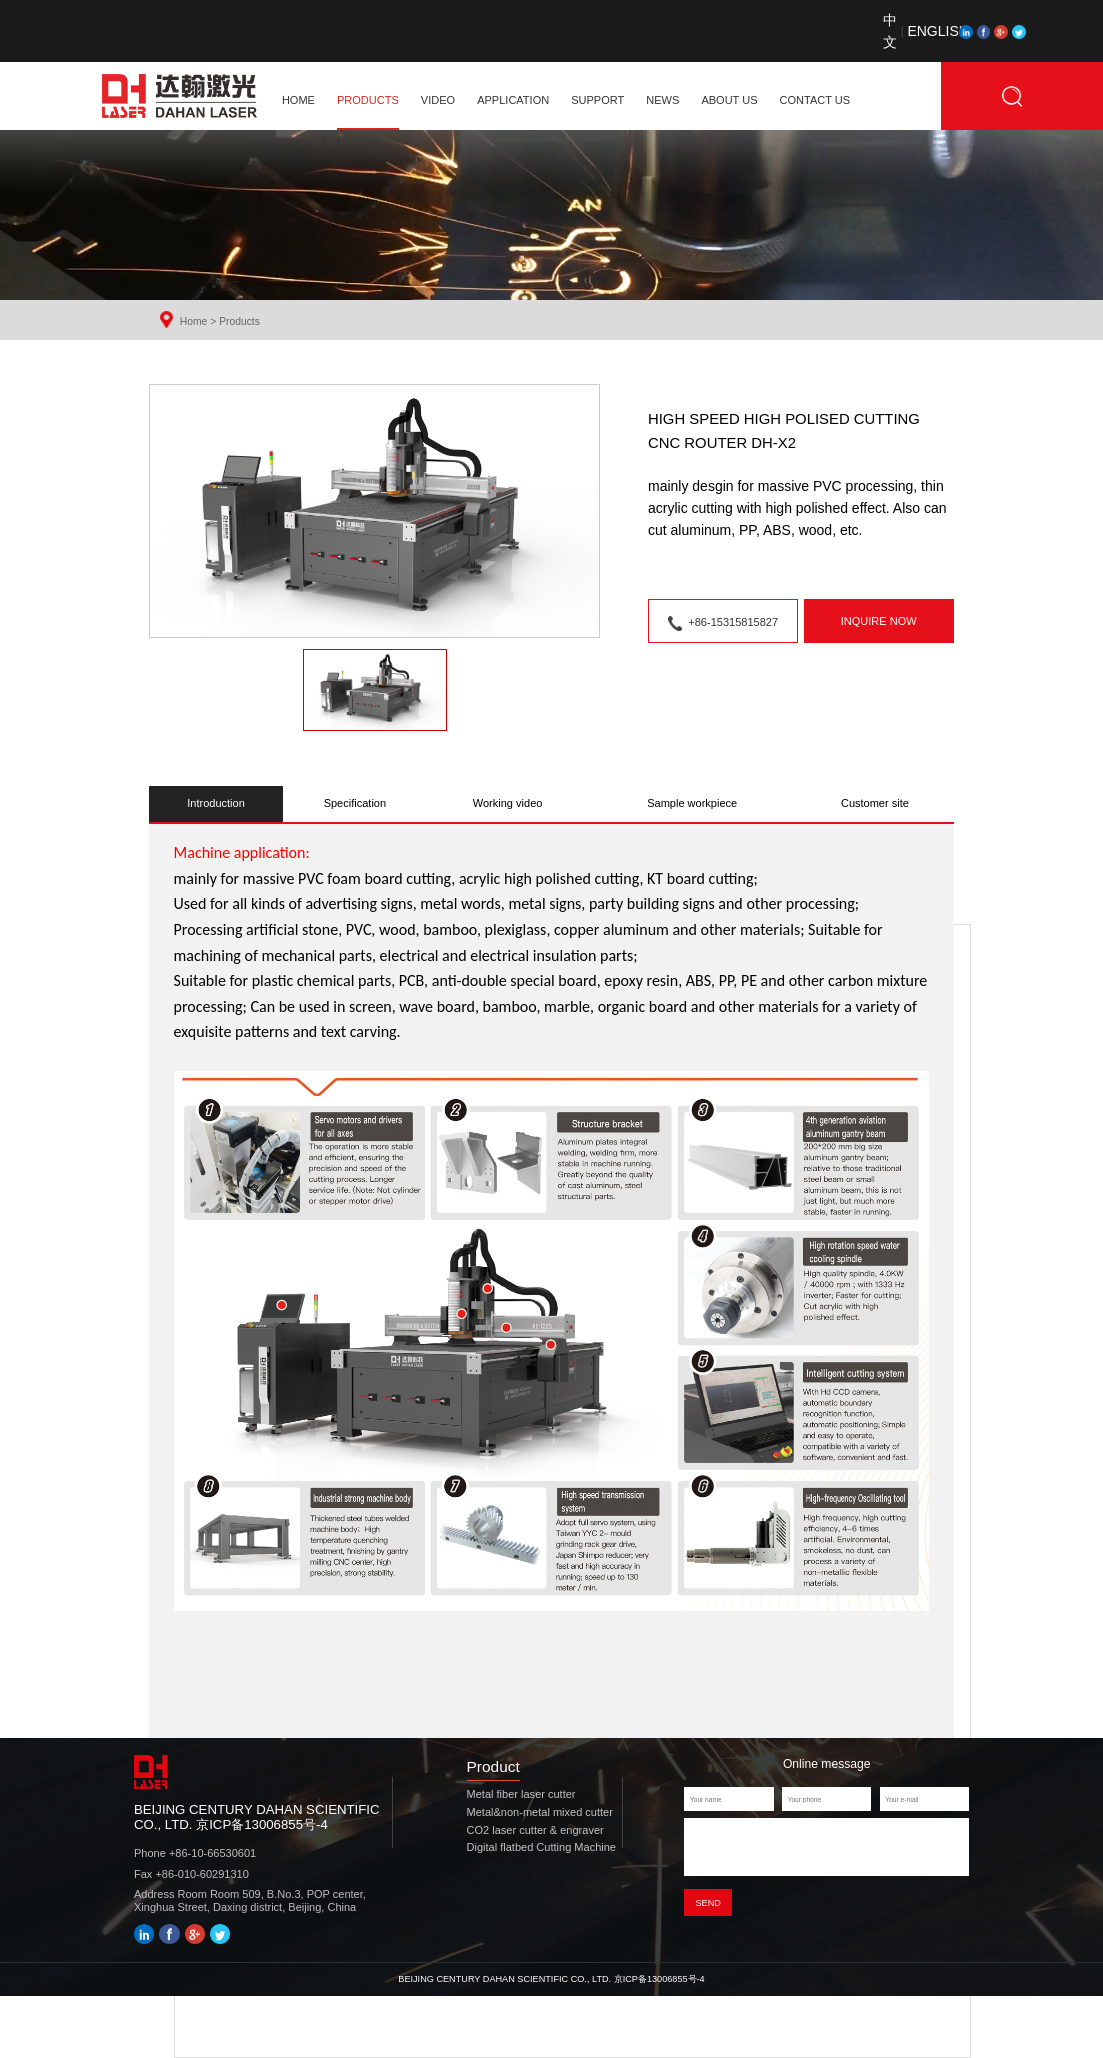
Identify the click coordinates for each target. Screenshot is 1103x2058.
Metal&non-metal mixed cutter (540, 1812)
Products (239, 321)
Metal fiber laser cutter (521, 1794)
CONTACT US (815, 100)
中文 (890, 31)
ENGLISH (920, 31)
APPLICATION (513, 100)
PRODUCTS (368, 100)
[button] (375, 690)
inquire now (879, 621)
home (298, 100)
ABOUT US (729, 100)
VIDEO (438, 100)
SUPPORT (597, 100)
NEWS (662, 100)
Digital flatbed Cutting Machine (541, 1847)
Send (707, 1908)
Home (194, 321)
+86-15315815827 (723, 623)
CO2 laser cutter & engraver (535, 1830)
